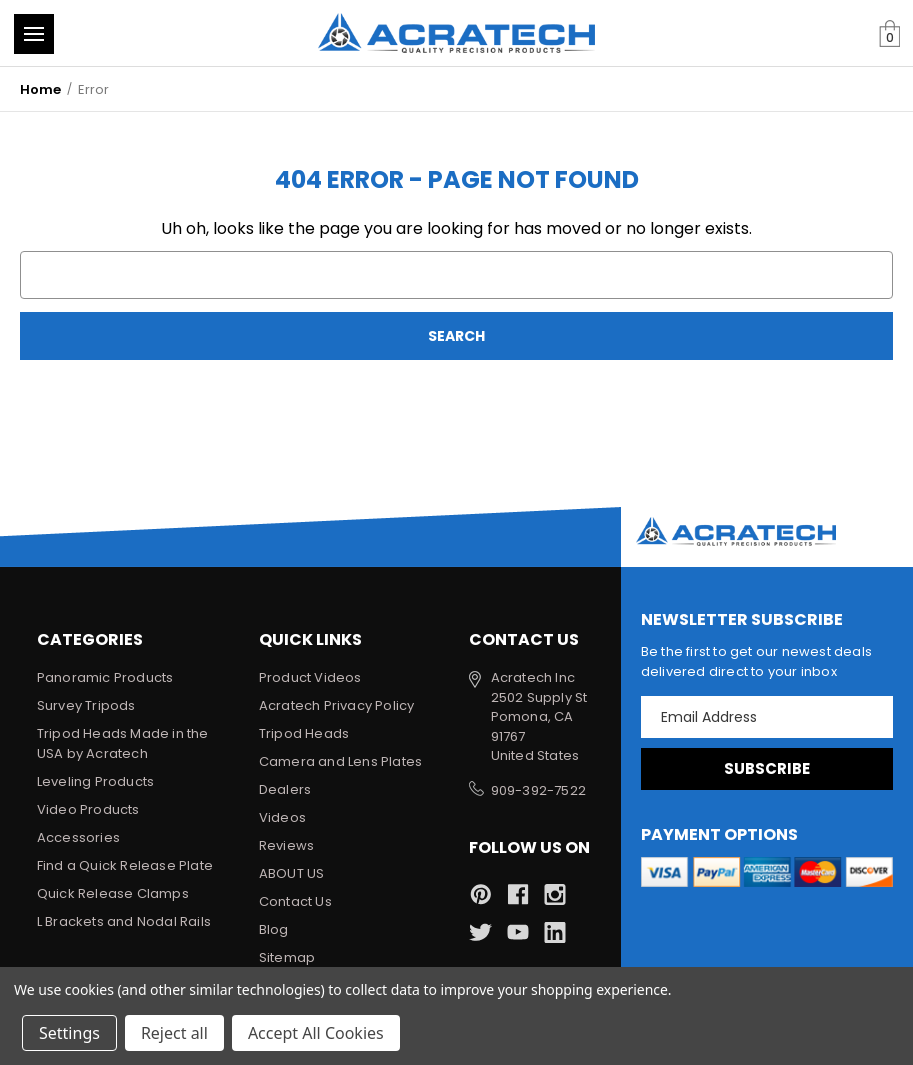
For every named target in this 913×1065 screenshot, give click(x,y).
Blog (274, 929)
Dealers (285, 789)
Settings (69, 1033)
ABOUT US (292, 873)
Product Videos (310, 677)
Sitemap (287, 957)
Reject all (174, 1033)
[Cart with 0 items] (889, 34)
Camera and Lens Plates (340, 761)
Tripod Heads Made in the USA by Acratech (123, 743)
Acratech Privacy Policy (337, 705)
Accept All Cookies (316, 1033)
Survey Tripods (86, 705)
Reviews (286, 845)
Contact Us (295, 901)
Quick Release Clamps (113, 893)
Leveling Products (95, 781)
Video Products (88, 809)
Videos (282, 817)
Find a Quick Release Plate (125, 865)
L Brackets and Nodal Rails (124, 921)
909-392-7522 (538, 790)
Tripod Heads (304, 733)
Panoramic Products (105, 677)
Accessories (78, 837)
